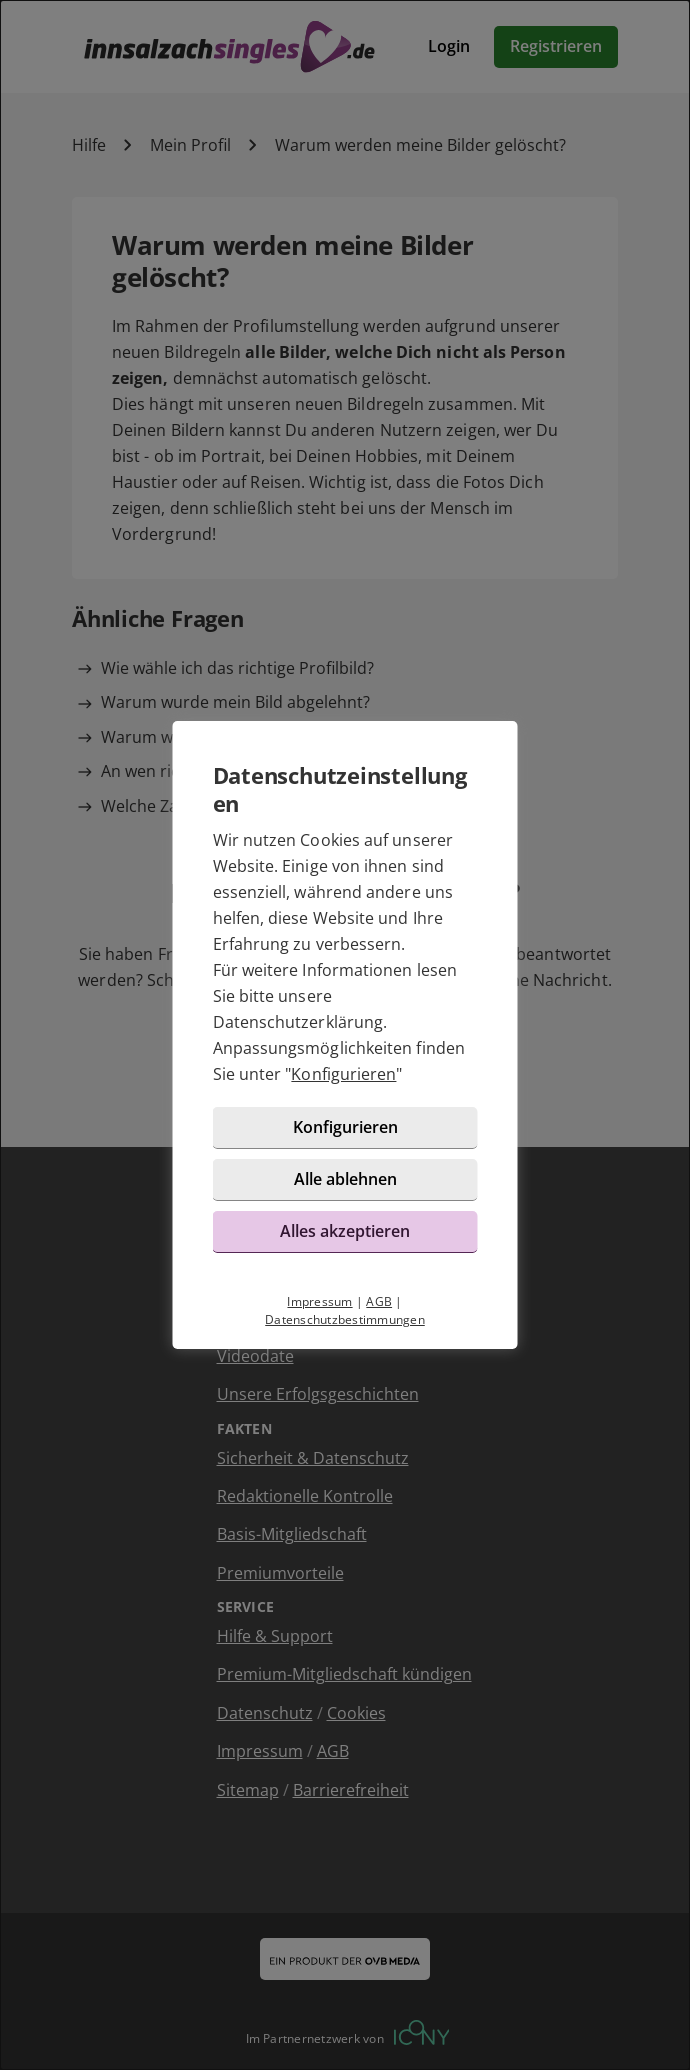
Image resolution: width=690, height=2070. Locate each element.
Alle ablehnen (345, 1179)
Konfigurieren (343, 1074)
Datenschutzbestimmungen (345, 1319)
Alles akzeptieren (345, 1231)
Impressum (319, 1301)
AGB (379, 1301)
